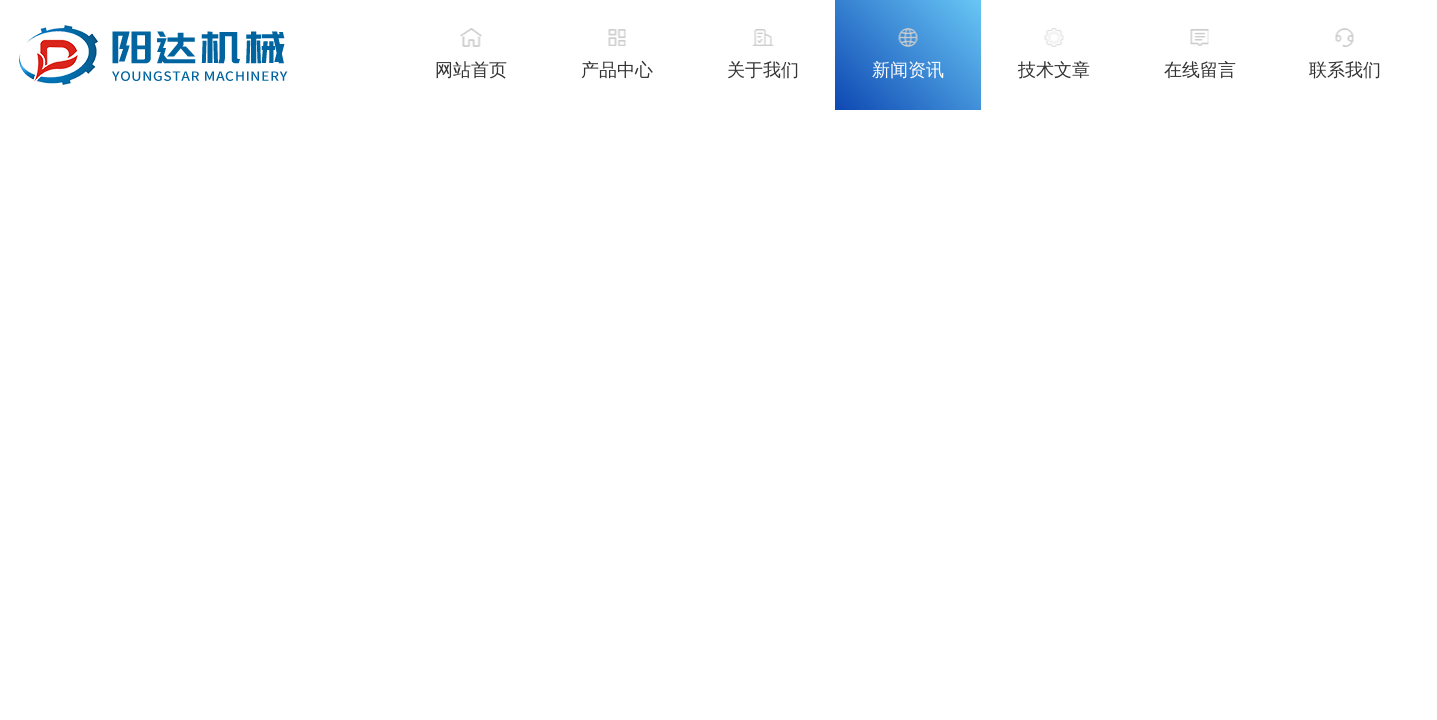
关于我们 (763, 70)
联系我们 (1345, 70)
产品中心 (617, 70)
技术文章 (1054, 70)
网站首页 (471, 70)
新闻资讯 (908, 70)
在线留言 (1200, 70)
